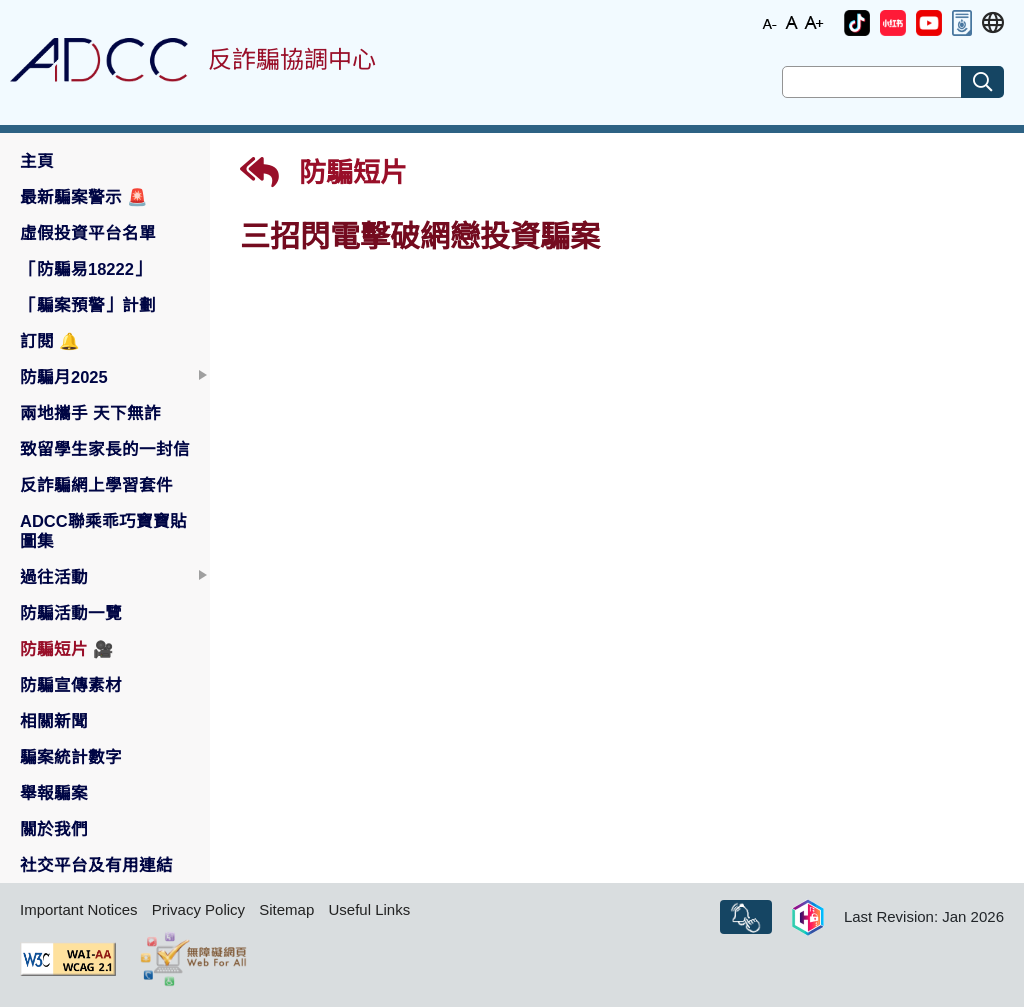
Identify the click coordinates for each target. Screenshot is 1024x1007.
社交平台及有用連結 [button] (96, 865)
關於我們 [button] (54, 829)
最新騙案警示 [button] (84, 197)
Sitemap (286, 909)
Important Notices (79, 909)
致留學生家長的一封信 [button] (105, 449)
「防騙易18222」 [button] (85, 269)
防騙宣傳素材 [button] (71, 685)
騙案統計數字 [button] (71, 757)
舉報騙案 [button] (54, 793)
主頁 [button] (37, 161)
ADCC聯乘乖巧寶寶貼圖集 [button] (103, 531)
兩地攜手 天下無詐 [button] (90, 413)
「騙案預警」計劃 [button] (88, 305)
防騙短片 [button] (67, 649)
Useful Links (369, 909)
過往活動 (54, 577)
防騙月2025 (64, 377)
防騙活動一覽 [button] (71, 613)
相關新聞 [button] (54, 721)
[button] (857, 23)
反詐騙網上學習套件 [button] (96, 485)
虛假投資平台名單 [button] (88, 233)
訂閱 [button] (50, 341)
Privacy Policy (198, 909)
